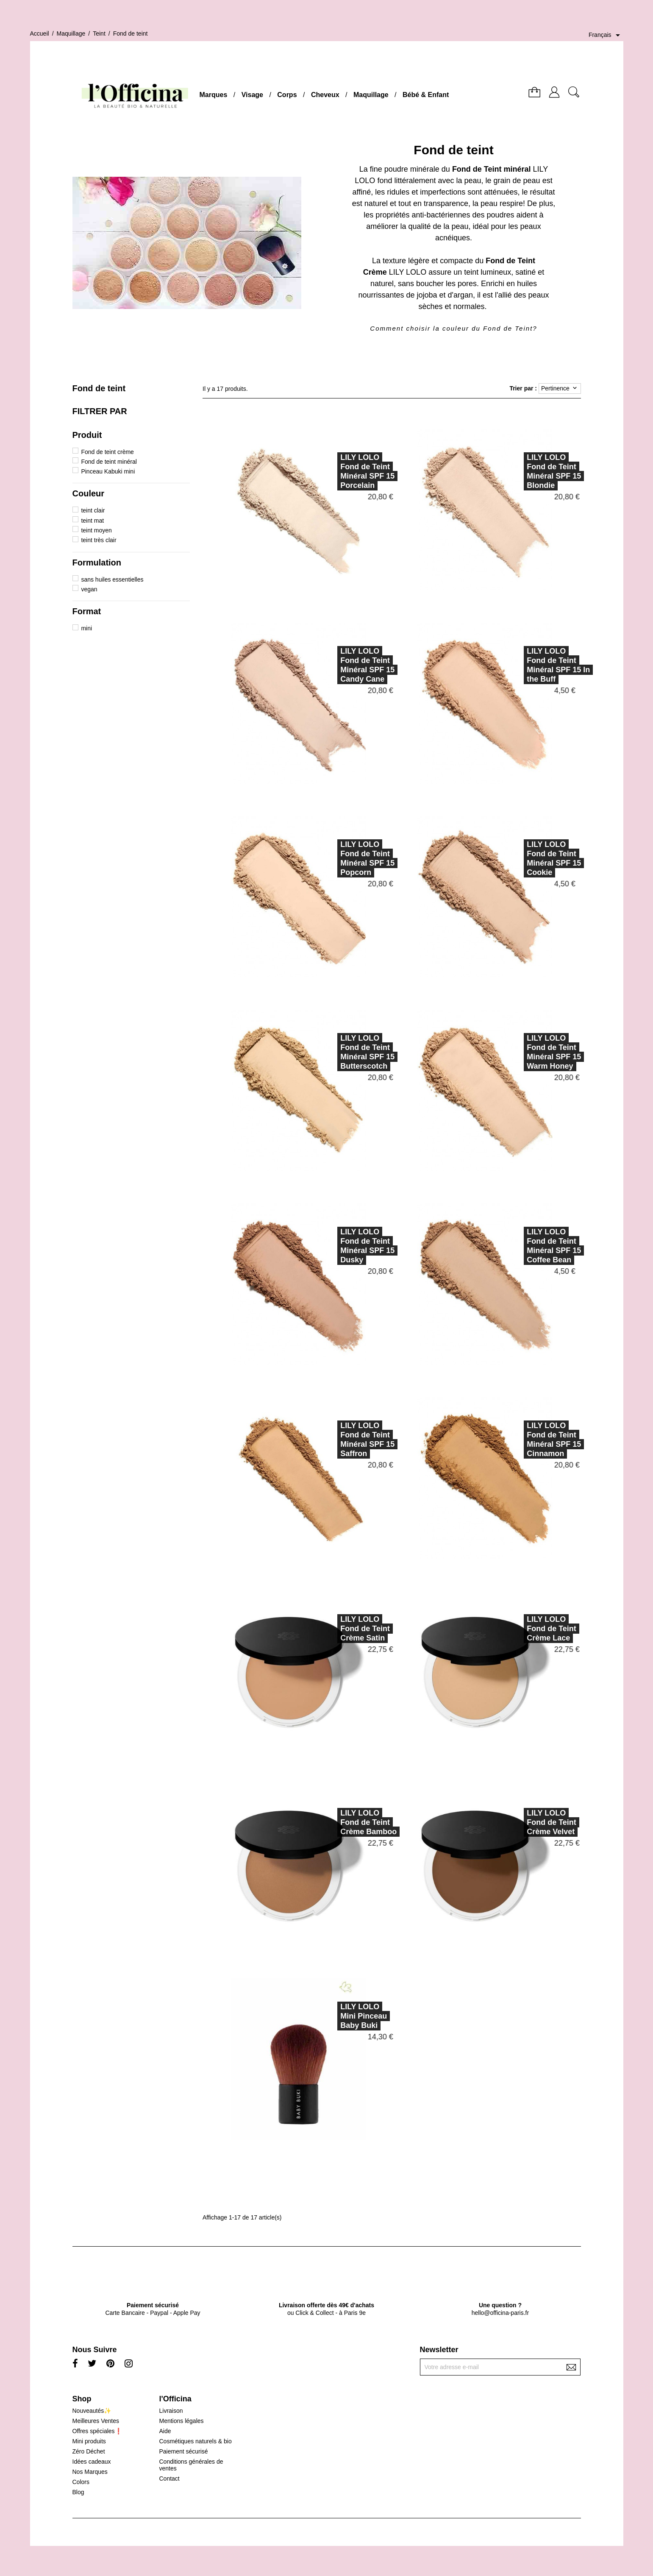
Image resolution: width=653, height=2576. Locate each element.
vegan (89, 589)
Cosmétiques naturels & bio (195, 2441)
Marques (214, 94)
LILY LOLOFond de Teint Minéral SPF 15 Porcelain (330, 471)
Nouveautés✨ (91, 2410)
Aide (165, 2431)
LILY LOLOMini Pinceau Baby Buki (326, 2016)
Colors (80, 2482)
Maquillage (371, 94)
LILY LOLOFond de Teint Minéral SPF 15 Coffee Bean (516, 1246)
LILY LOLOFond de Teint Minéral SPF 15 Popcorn (330, 858)
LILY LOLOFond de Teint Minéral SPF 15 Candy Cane (330, 665)
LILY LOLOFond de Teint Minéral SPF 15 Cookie (516, 858)
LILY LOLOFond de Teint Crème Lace (514, 1628)
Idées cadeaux (91, 2461)
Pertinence (559, 388)
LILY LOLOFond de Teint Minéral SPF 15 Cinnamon (516, 1439)
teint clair (93, 510)
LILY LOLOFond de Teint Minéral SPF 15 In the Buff (520, 665)
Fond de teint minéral (109, 461)
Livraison (171, 2410)
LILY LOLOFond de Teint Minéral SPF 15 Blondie (516, 471)
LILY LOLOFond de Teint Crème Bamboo (331, 1822)
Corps (287, 94)
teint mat (92, 520)
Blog (78, 2492)
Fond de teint (99, 388)
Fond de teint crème (107, 451)
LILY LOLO (407, 272)
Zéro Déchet (88, 2451)
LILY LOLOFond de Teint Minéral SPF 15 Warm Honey (516, 1052)
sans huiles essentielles (112, 579)
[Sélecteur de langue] (606, 35)
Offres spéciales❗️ (97, 2431)
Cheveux (325, 94)
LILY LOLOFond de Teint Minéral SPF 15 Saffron (330, 1439)
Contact (169, 2478)
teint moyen (96, 530)
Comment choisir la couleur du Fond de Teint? (453, 328)
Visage (252, 94)
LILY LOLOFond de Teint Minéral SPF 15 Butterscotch (330, 1052)
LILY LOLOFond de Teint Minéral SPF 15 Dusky (330, 1246)
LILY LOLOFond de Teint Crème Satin (327, 1628)
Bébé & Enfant (426, 94)
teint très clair (98, 540)
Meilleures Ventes (95, 2420)
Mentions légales (181, 2420)
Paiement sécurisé (183, 2451)
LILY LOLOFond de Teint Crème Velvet (514, 1822)
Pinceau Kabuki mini (108, 471)
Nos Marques (90, 2471)
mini (86, 628)
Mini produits (89, 2441)
